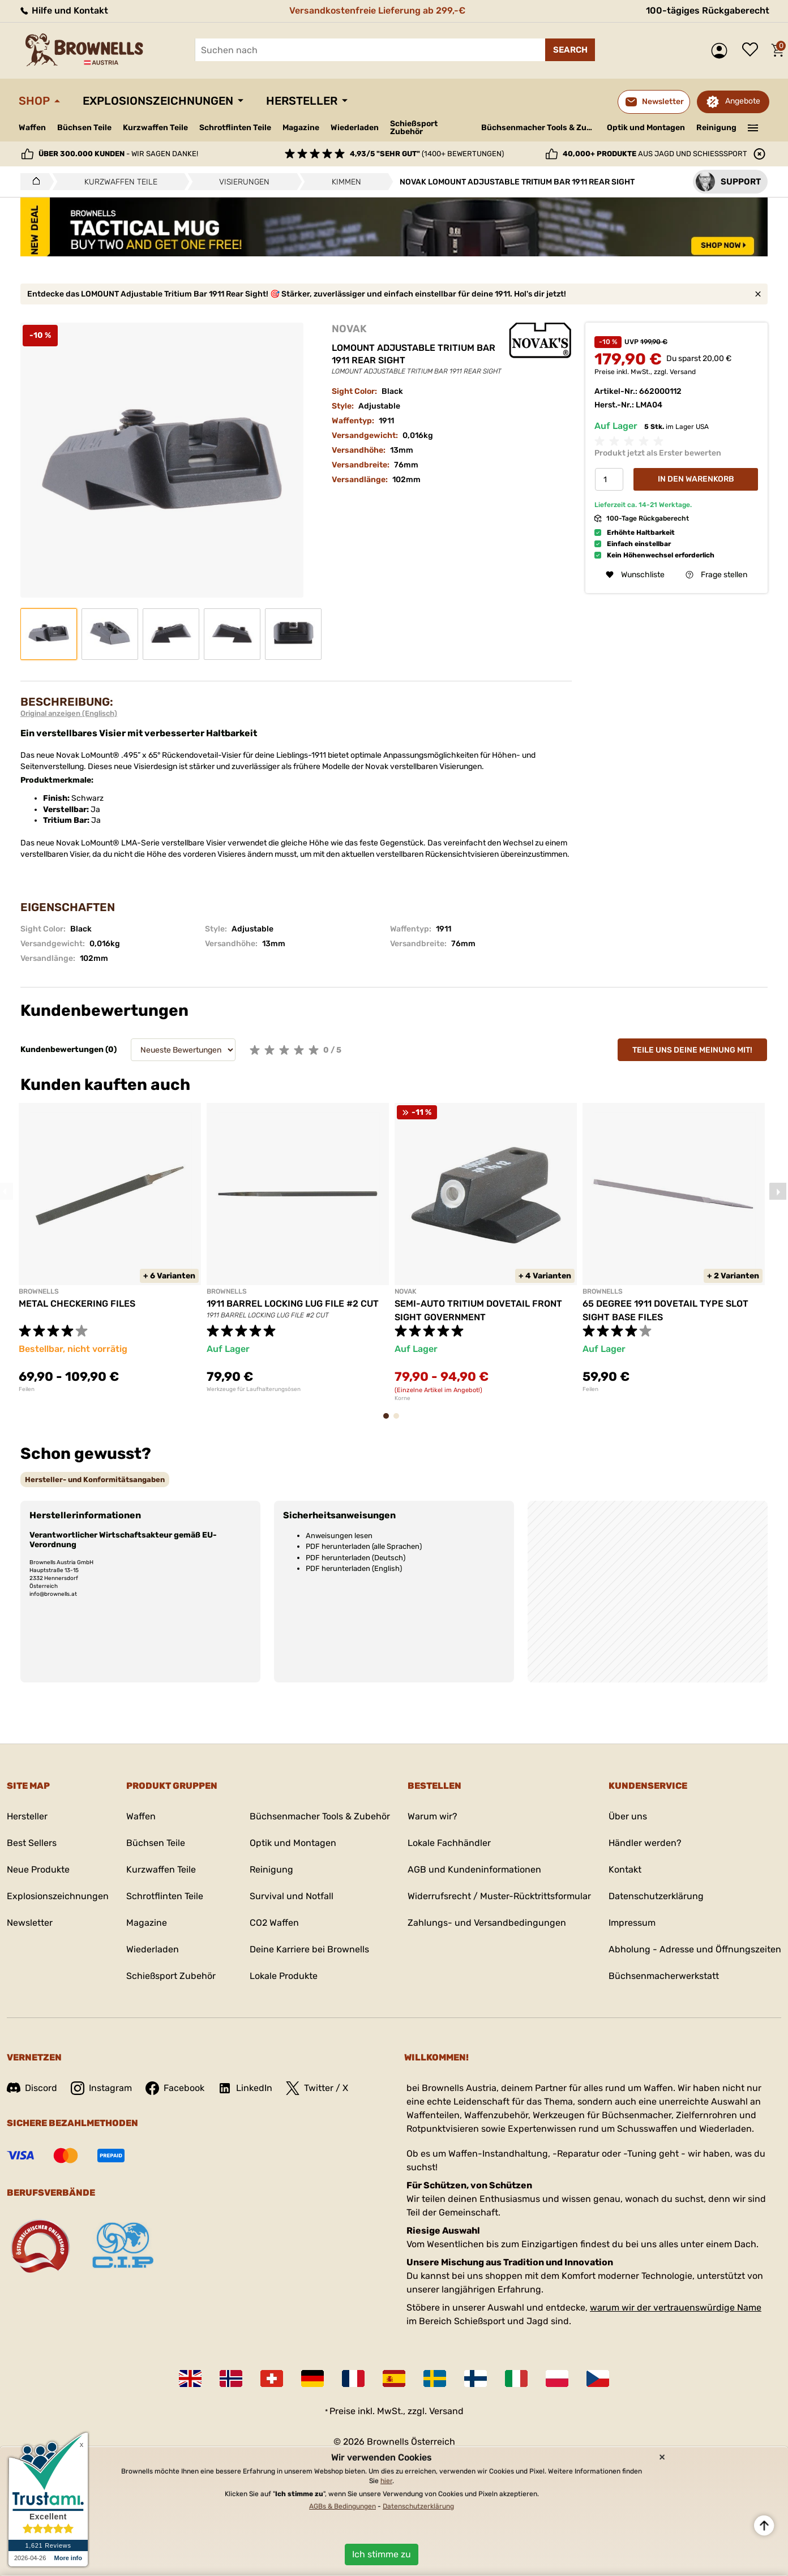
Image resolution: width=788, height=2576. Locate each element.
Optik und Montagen (646, 127)
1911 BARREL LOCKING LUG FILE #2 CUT (293, 1303)
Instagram (101, 2088)
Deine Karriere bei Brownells (309, 1949)
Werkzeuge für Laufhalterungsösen (254, 1389)
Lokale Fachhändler (449, 1842)
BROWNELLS (39, 1291)
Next (777, 1191)
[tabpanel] (110, 1248)
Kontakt (625, 1869)
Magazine (300, 127)
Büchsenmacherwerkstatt (664, 1975)
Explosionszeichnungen (158, 101)
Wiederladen (355, 127)
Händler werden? (645, 1842)
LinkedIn (245, 2088)
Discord (32, 2088)
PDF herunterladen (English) (354, 1568)
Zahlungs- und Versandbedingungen (487, 1922)
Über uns (628, 1816)
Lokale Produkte (284, 1975)
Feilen (27, 1389)
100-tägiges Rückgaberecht (707, 10)
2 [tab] (399, 1421)
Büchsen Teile (84, 127)
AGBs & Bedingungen (342, 2506)
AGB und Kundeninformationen (474, 1869)
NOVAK (349, 329)
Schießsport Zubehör (414, 128)
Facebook (174, 2088)
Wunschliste (753, 50)
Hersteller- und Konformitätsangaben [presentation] (95, 1479)
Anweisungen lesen (339, 1535)
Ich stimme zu (381, 2554)
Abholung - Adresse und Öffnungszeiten (695, 1949)
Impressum (632, 1922)
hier (386, 2481)
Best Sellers (32, 1842)
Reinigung (716, 127)
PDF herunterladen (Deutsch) (355, 1557)
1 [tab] (389, 1421)
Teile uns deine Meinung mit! (692, 1050)
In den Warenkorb (696, 479)
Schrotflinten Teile (235, 127)
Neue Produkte (38, 1869)
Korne (402, 1398)
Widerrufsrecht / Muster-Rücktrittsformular (499, 1896)
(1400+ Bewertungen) (427, 153)
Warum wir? (432, 1816)
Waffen (32, 127)
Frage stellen (716, 574)
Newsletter (30, 1922)
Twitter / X (317, 2088)
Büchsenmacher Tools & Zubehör (539, 127)
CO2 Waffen (274, 1922)
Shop (34, 101)
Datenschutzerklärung (656, 1896)
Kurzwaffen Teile (155, 127)
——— (753, 126)
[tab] (94, 1479)
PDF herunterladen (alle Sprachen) (364, 1546)
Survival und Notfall (291, 1896)
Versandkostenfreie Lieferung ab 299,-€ (377, 10)
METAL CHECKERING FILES (77, 1303)
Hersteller (301, 101)
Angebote (742, 101)
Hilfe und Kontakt (63, 10)
